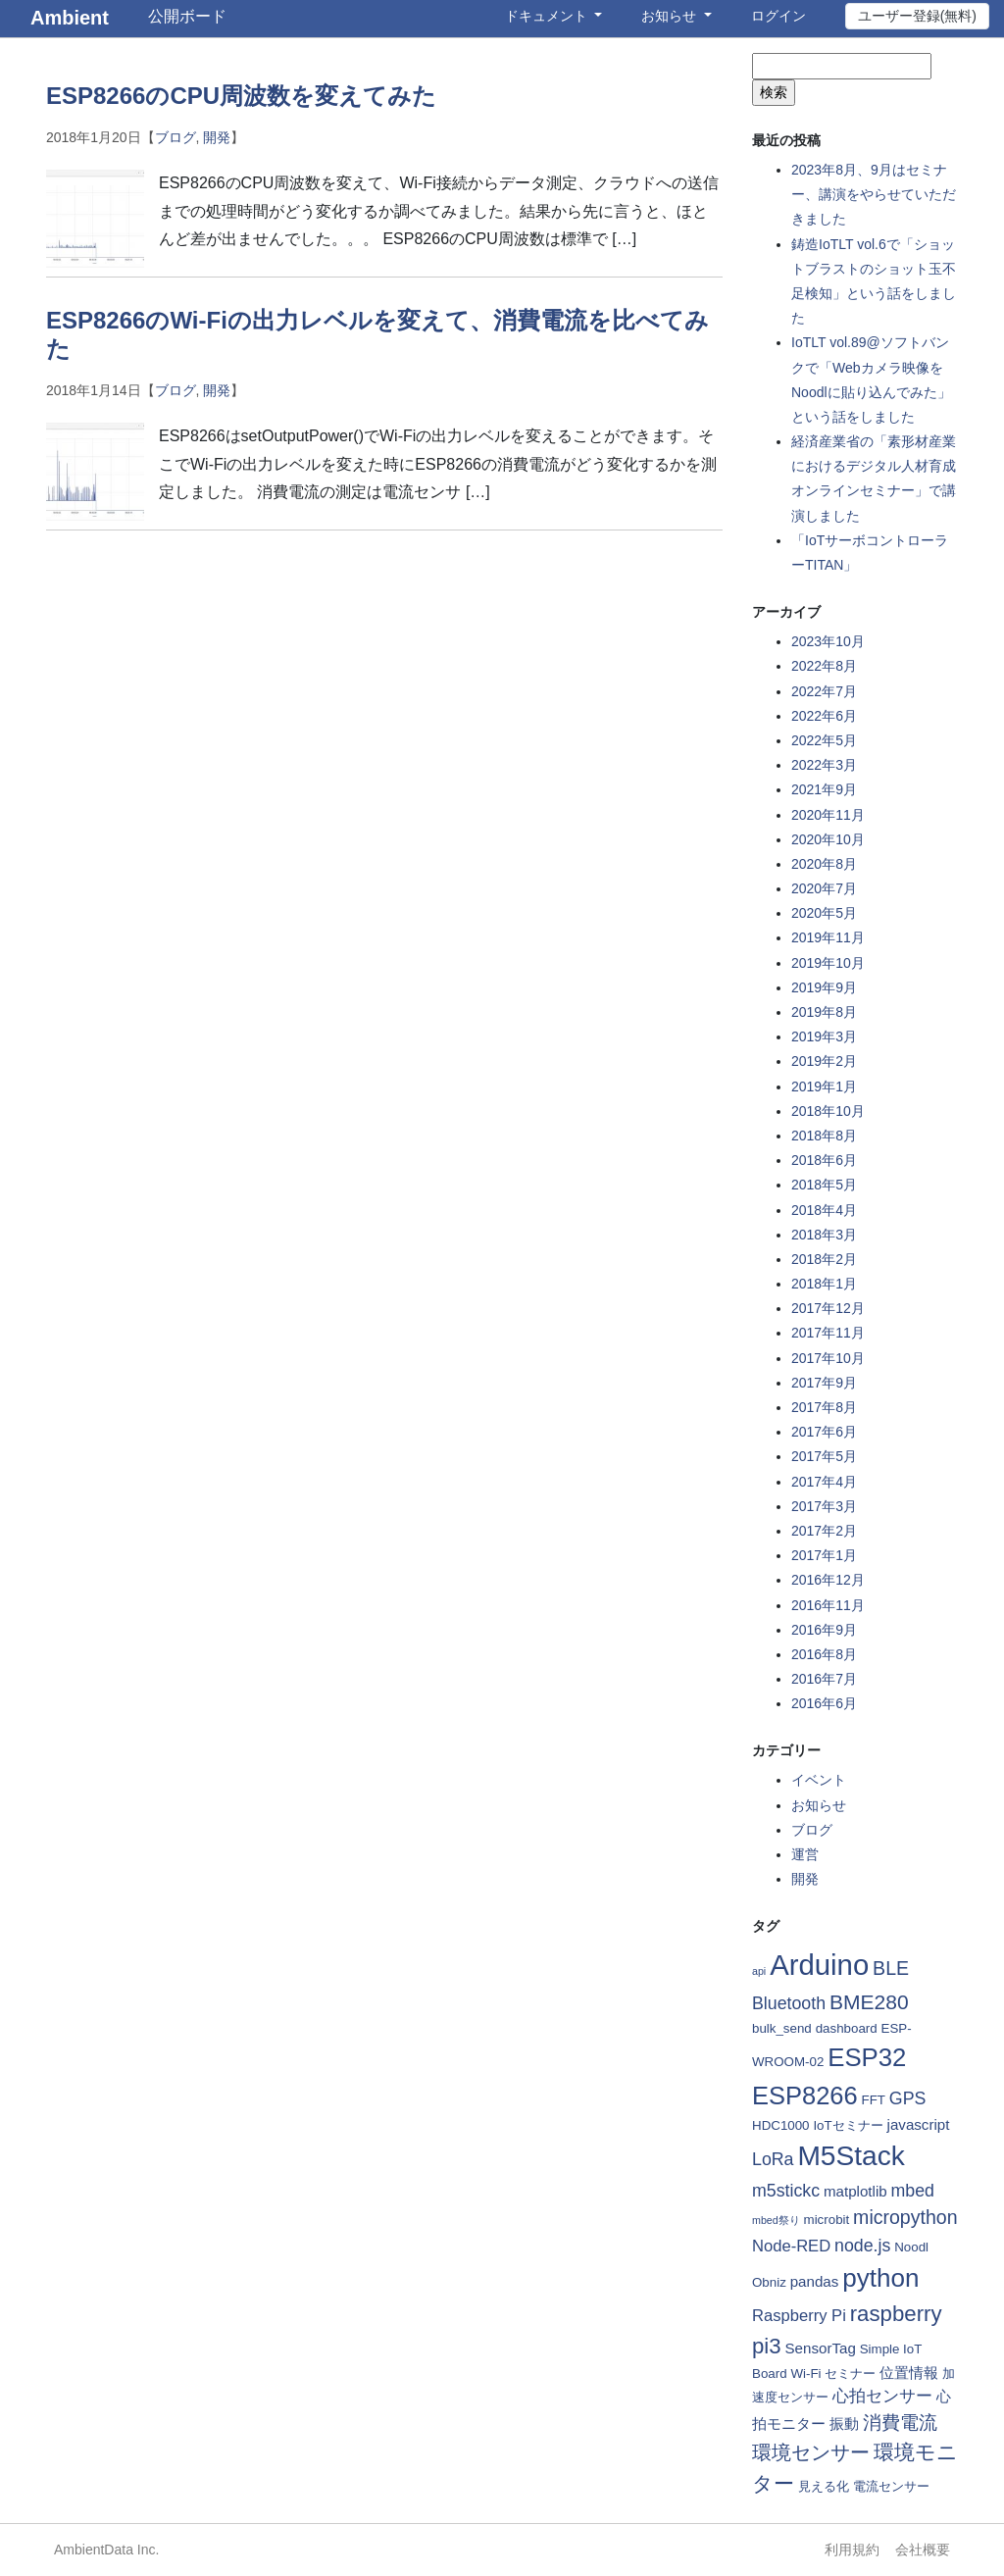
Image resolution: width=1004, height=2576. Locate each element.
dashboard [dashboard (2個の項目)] (847, 2028)
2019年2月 (824, 1061)
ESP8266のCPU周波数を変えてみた (241, 95)
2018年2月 (824, 1259)
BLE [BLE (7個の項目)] (891, 1968)
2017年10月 (828, 1358)
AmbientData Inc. (106, 2549)
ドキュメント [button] (548, 16)
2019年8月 (824, 1012)
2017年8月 (824, 1407)
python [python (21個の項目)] (880, 2278)
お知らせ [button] (670, 16)
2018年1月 (824, 1283)
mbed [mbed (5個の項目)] (912, 2190)
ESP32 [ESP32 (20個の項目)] (867, 2057)
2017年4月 (824, 1482)
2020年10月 (828, 839)
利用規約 (852, 2549)
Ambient (69, 17)
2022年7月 (824, 691)
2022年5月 (824, 740)
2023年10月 (828, 641)
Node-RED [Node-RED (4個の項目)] (791, 2246)
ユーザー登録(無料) (917, 16)
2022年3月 (824, 765)
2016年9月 (824, 1630)
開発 (216, 137)
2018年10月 (828, 1111)
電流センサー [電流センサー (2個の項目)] (891, 2486)
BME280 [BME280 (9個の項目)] (869, 2002)
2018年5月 (824, 1184)
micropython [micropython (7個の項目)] (905, 2217)
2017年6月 (824, 1432)
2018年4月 (824, 1210)
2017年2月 (824, 1531)
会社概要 (922, 2549)
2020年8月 (824, 864)
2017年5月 (824, 1456)
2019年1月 (824, 1086)
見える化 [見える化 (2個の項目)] (823, 2486)
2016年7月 (824, 1679)
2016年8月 (824, 1654)
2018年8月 (824, 1135)
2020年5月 (824, 913)
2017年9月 (824, 1382)
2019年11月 (828, 937)
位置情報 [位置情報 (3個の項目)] (908, 2372)
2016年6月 (824, 1703)
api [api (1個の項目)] (759, 1971)
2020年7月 (824, 888)
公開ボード (187, 16)
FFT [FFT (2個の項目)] (873, 2100)
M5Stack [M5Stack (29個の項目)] (850, 2156)
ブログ (175, 137)
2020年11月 (828, 815)
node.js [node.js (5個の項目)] (862, 2245)
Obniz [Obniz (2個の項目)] (769, 2282)
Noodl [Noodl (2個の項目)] (911, 2247)
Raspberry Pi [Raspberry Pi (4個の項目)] (799, 2315)
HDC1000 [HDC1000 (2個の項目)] (781, 2125)
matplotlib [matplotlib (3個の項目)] (855, 2191)
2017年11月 (828, 1332)
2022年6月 (824, 716)
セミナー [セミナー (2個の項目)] (850, 2373)
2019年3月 (824, 1036)
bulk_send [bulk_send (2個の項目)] (782, 2028)
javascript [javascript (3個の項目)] (918, 2124)
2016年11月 (828, 1605)
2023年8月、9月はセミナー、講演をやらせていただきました (873, 194)
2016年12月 (828, 1580)
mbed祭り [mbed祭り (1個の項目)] (776, 2220)
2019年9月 (824, 987)
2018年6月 (824, 1160)
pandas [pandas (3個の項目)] (814, 2281)
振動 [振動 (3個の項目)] (844, 2423)
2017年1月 (824, 1555)
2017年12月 (828, 1308)
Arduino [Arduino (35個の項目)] (819, 1964)
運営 (805, 1854)
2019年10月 (828, 963)
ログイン (778, 16)
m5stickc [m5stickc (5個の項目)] (786, 2190)
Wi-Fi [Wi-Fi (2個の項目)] (805, 2373)
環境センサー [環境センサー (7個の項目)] (811, 2452)
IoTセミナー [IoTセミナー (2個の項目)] (847, 2125)
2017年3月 (824, 1506)
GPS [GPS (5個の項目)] (908, 2098)
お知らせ (818, 1805)
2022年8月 (824, 666)
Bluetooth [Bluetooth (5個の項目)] (789, 2003)
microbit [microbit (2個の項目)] (827, 2219)
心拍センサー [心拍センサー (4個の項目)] (882, 2396)
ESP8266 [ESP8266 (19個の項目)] (805, 2095)
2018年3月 (824, 1234)
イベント (818, 1780)
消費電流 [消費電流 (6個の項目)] (900, 2422)
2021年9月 (824, 789)
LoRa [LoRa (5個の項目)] (772, 2159)
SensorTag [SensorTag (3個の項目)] (820, 2348)
